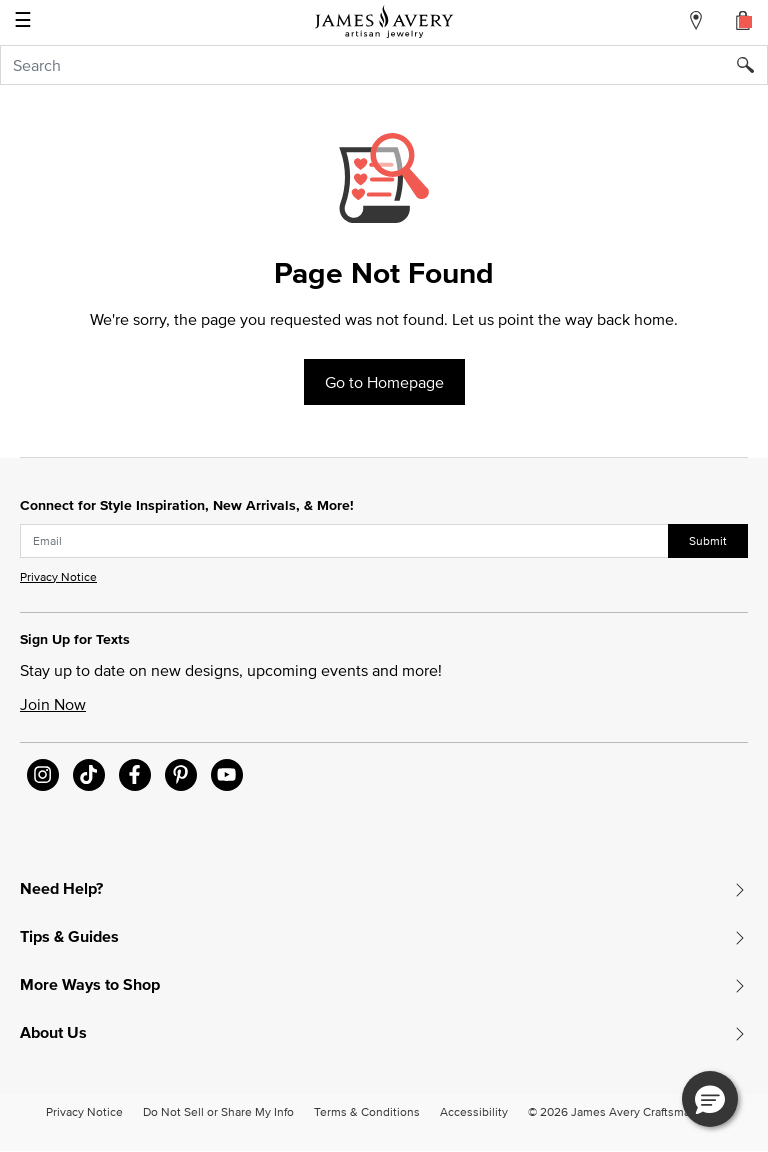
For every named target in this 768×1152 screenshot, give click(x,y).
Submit (708, 540)
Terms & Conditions (367, 1111)
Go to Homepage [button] (384, 382)
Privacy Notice (58, 576)
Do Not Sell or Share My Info (218, 1111)
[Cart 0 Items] (744, 20)
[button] (710, 1099)
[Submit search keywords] (752, 65)
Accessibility (474, 1111)
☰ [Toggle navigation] (23, 22)
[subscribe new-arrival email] (344, 541)
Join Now (53, 704)
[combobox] (384, 65)
